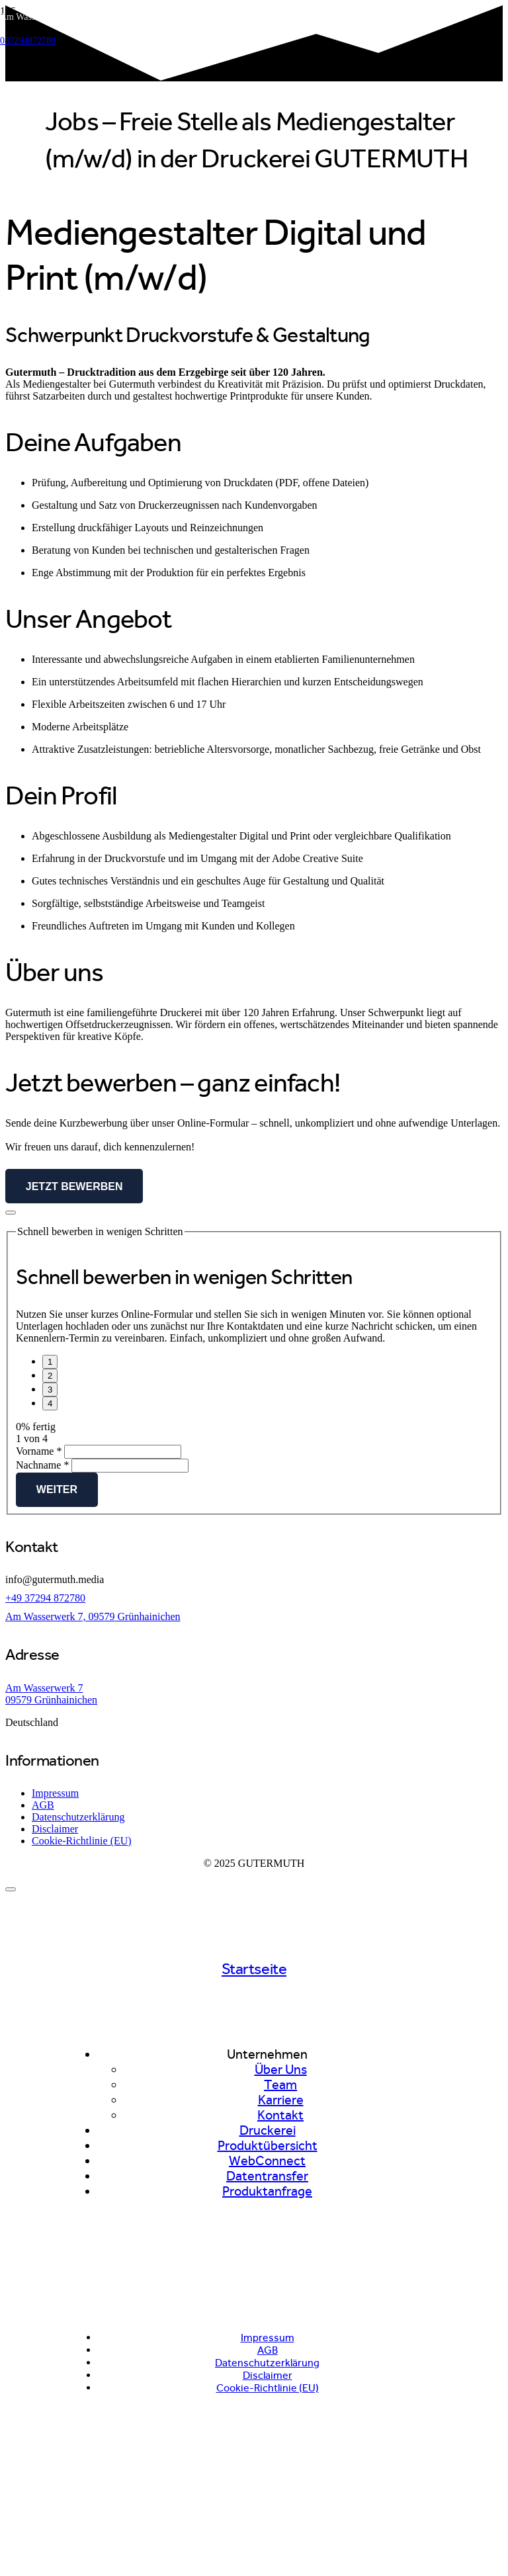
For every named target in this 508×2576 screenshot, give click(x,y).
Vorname (40, 1451)
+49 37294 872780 (45, 1598)
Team (280, 2084)
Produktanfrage (267, 2191)
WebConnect (267, 2160)
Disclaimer (55, 1828)
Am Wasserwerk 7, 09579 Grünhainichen (93, 1616)
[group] (254, 1400)
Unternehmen (267, 2054)
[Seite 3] (50, 1389)
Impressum (55, 1793)
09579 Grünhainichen (51, 1699)
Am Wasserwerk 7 (44, 1688)
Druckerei (267, 2130)
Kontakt (280, 2115)
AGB (43, 1805)
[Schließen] (10, 1889)
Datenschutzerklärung (78, 1817)
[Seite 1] (50, 1362)
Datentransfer (267, 2176)
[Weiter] (50, 1376)
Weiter (56, 1489)
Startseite (254, 1968)
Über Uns (281, 2069)
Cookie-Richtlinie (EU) (82, 1840)
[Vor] (50, 1403)
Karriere (281, 2100)
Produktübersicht (268, 2145)
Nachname (43, 1465)
